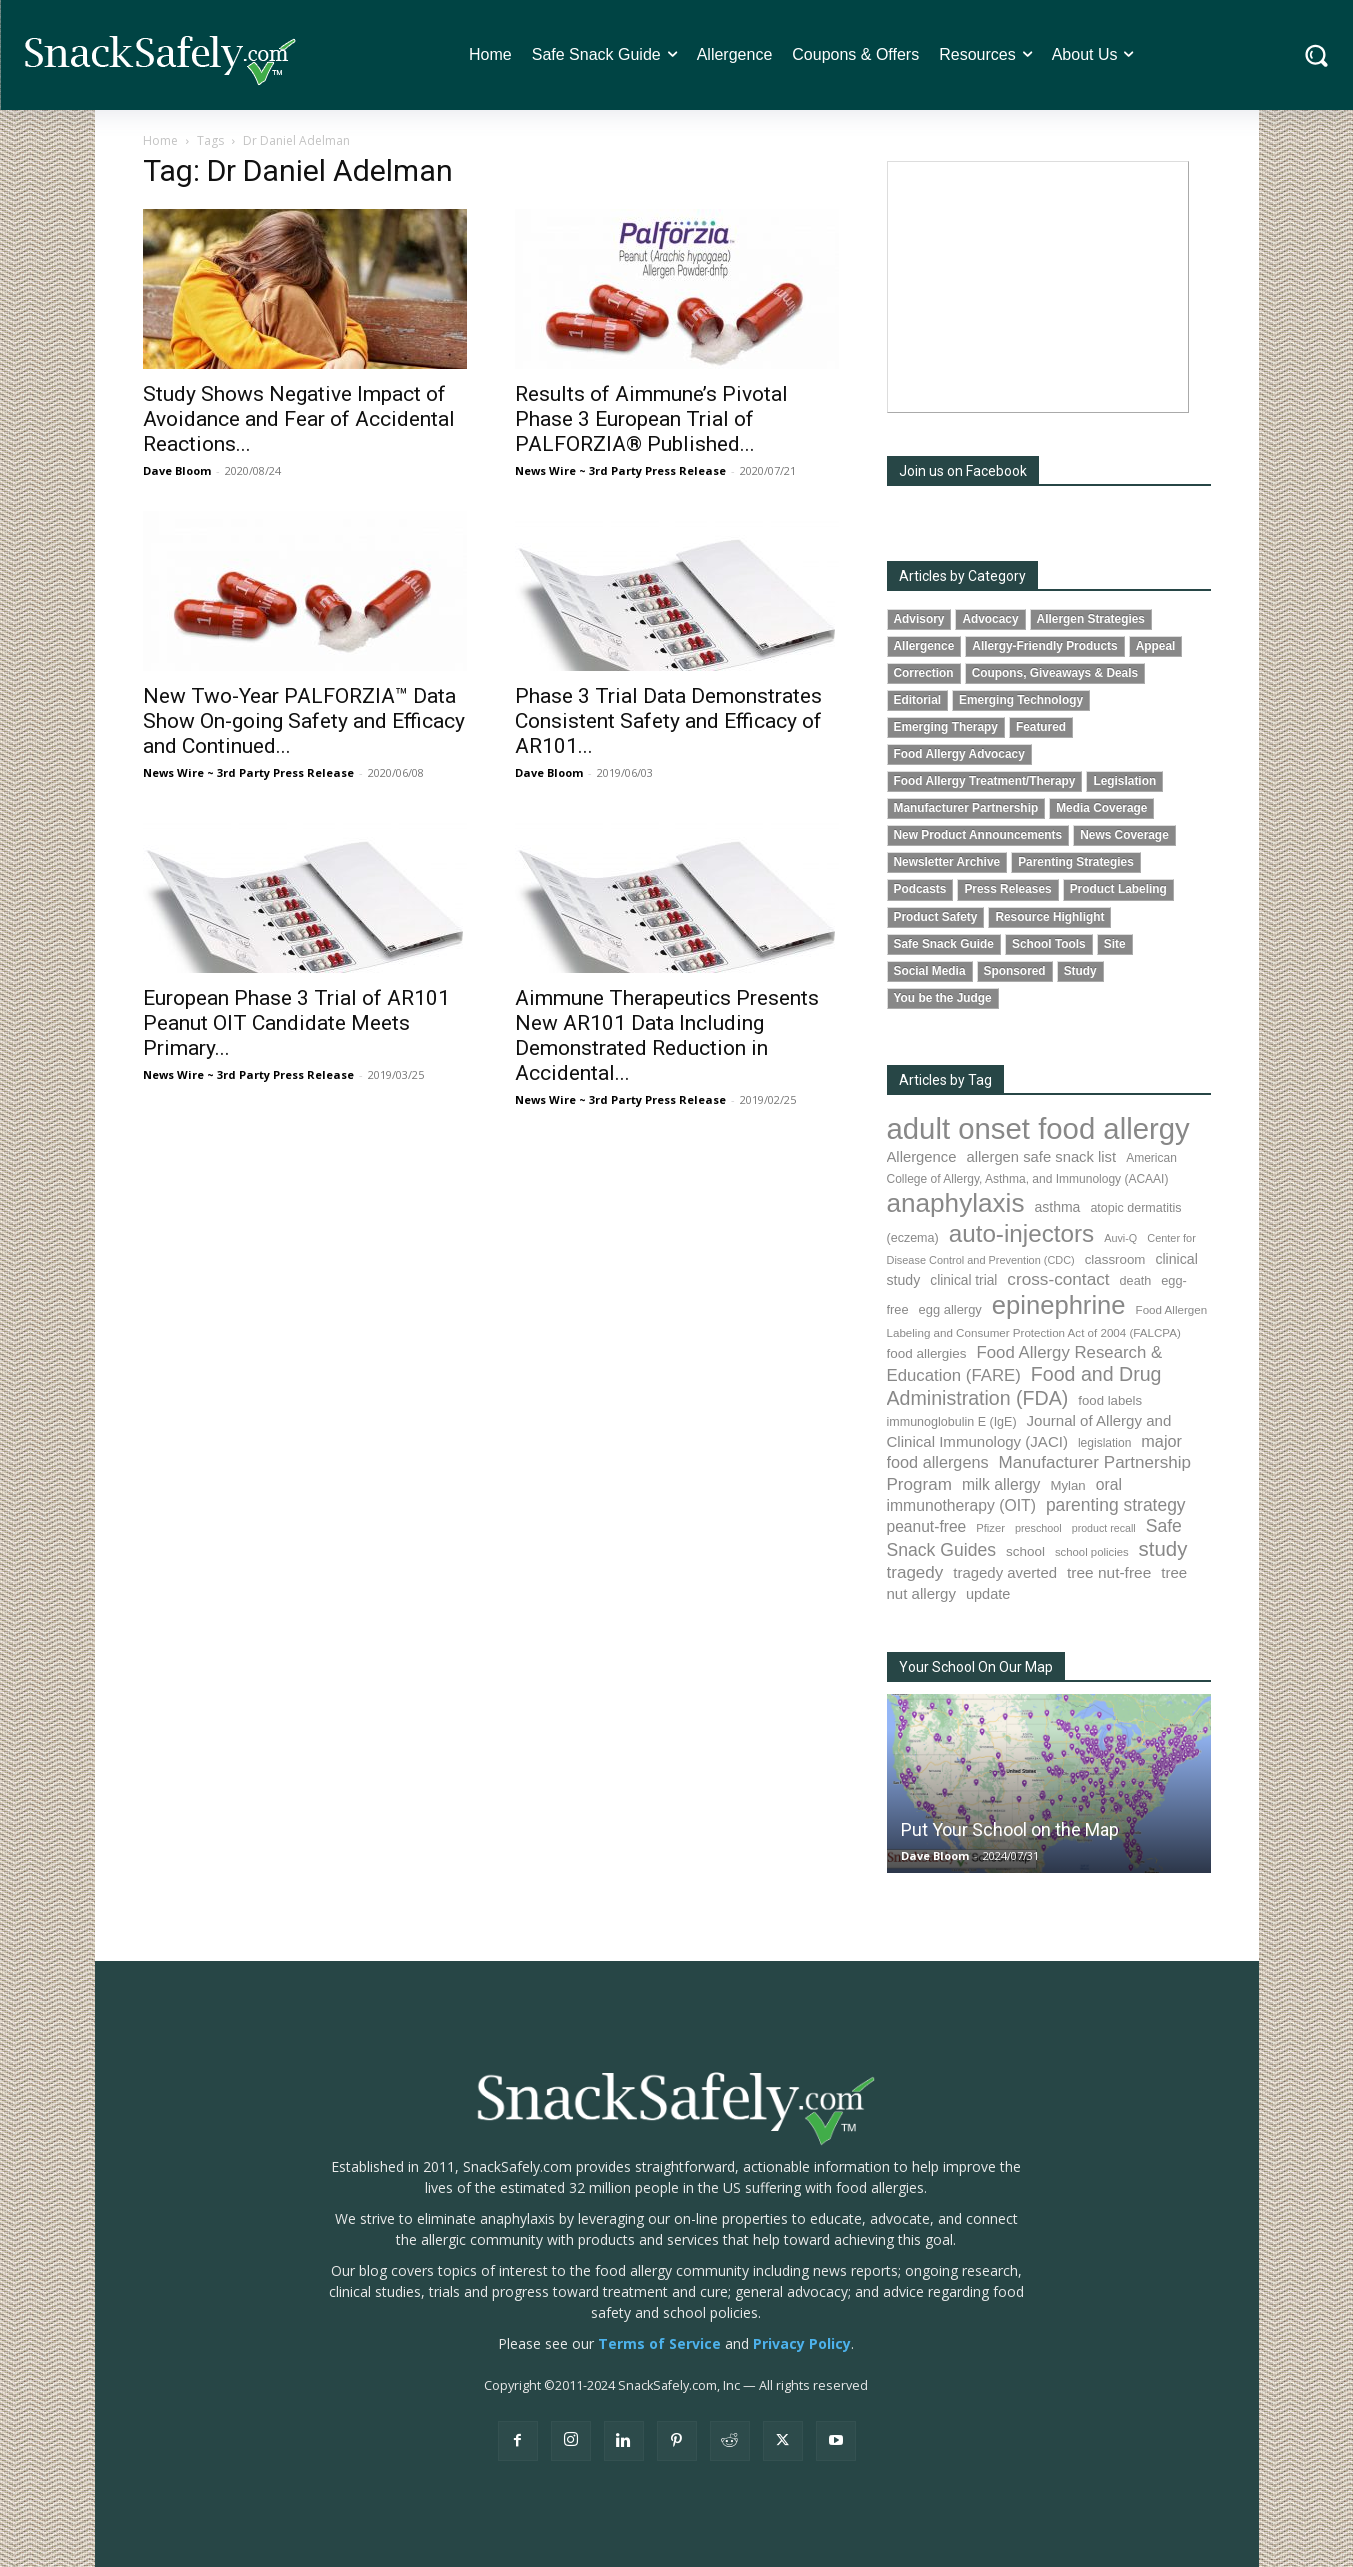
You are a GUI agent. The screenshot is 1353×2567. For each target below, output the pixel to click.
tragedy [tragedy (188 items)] (915, 1572)
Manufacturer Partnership (966, 808)
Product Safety (936, 917)
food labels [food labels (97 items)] (1110, 1400)
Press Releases (1007, 889)
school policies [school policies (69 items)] (1092, 1552)
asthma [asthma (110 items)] (1057, 1207)
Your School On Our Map (976, 1667)
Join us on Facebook (963, 471)
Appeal (1156, 646)
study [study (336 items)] (1163, 1549)
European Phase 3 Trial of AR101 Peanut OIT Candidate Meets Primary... (296, 1023)
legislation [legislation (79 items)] (1104, 1443)
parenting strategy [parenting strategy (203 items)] (1116, 1505)
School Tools (1049, 944)
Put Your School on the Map (1010, 1829)
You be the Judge (943, 998)
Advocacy (990, 619)
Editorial (918, 700)
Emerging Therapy (946, 727)
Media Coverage (1101, 808)
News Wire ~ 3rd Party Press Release (620, 470)
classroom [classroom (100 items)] (1115, 1259)
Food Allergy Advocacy (959, 754)
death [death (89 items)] (1136, 1281)
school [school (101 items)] (1025, 1551)
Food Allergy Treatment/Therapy (985, 781)
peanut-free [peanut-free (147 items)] (927, 1526)
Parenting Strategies (1076, 862)
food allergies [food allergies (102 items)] (927, 1353)
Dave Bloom (177, 470)
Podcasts (920, 889)
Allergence (924, 646)
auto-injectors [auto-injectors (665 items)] (1022, 1233)
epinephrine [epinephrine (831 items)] (1059, 1305)
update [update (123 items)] (988, 1594)
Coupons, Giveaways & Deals (1055, 673)
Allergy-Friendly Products (1044, 646)
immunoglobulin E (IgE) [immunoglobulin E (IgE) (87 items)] (952, 1422)
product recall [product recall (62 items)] (1104, 1528)
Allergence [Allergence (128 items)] (922, 1157)
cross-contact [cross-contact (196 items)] (1058, 1279)
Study (1080, 971)
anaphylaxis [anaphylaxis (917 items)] (956, 1203)
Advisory (919, 619)
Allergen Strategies (1091, 619)
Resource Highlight (1049, 917)
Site (1115, 944)
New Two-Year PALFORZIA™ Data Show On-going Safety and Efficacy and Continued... (304, 721)
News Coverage (1124, 835)
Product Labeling (1118, 889)
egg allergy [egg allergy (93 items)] (950, 1309)
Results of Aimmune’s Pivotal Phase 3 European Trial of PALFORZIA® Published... (651, 419)
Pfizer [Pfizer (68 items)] (990, 1528)
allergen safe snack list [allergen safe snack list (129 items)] (1041, 1157)
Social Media (930, 971)
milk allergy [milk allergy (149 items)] (1001, 1484)
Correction (924, 673)
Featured (1041, 727)
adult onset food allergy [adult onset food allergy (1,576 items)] (1038, 1128)
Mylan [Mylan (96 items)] (1067, 1485)
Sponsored (1015, 971)
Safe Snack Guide (944, 944)
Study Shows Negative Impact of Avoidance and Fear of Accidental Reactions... (299, 419)
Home (160, 140)
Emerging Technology (1021, 700)
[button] (1316, 55)
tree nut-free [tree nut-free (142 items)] (1109, 1572)
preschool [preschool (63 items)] (1038, 1528)
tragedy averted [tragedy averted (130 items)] (1005, 1572)
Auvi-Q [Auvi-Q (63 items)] (1120, 1238)
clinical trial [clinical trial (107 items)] (963, 1280)
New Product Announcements (978, 835)
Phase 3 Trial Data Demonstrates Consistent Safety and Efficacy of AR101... (668, 721)
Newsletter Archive (947, 862)
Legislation (1124, 781)
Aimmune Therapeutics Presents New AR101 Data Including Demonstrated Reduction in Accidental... (667, 1035)
